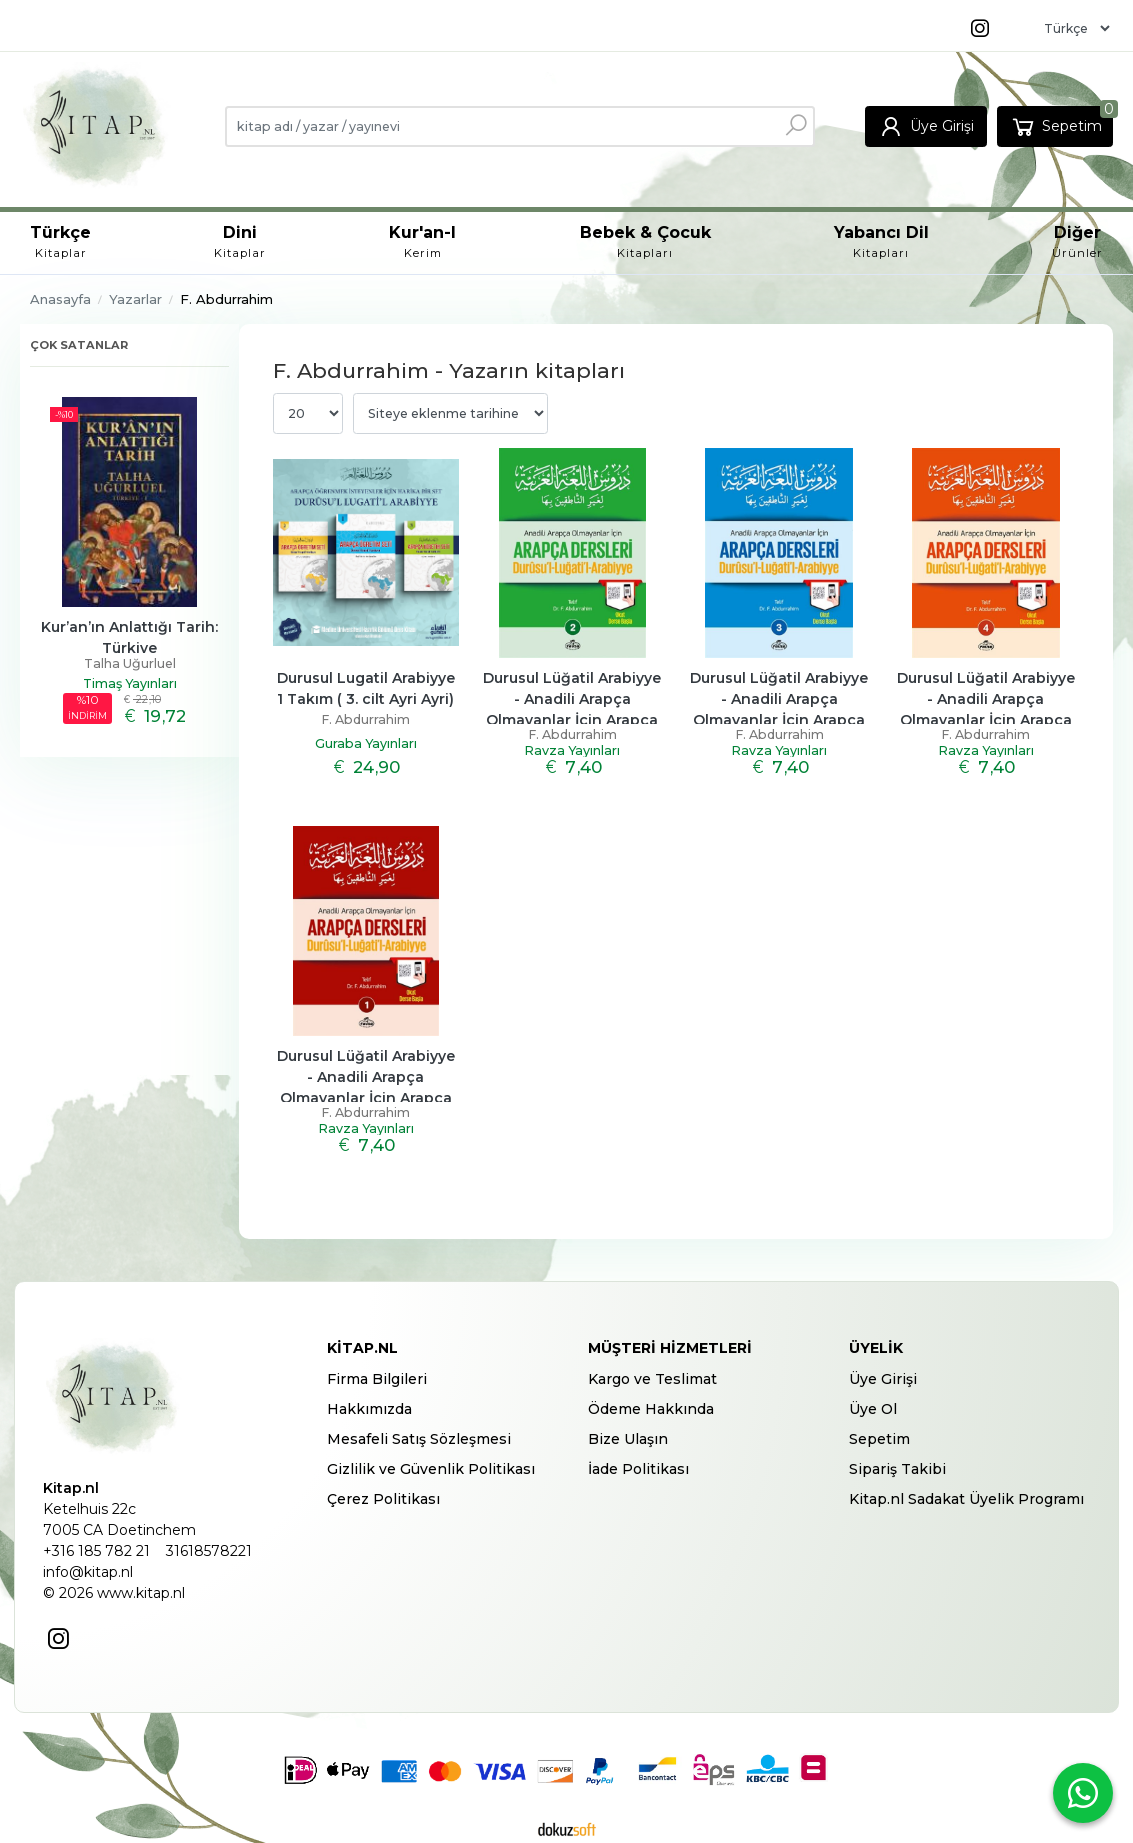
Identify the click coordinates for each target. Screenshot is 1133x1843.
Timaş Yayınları (130, 683)
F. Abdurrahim (365, 719)
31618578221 (209, 1551)
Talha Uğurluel (130, 663)
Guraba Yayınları (366, 743)
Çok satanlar (79, 345)
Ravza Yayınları (572, 750)
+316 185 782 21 (96, 1551)
